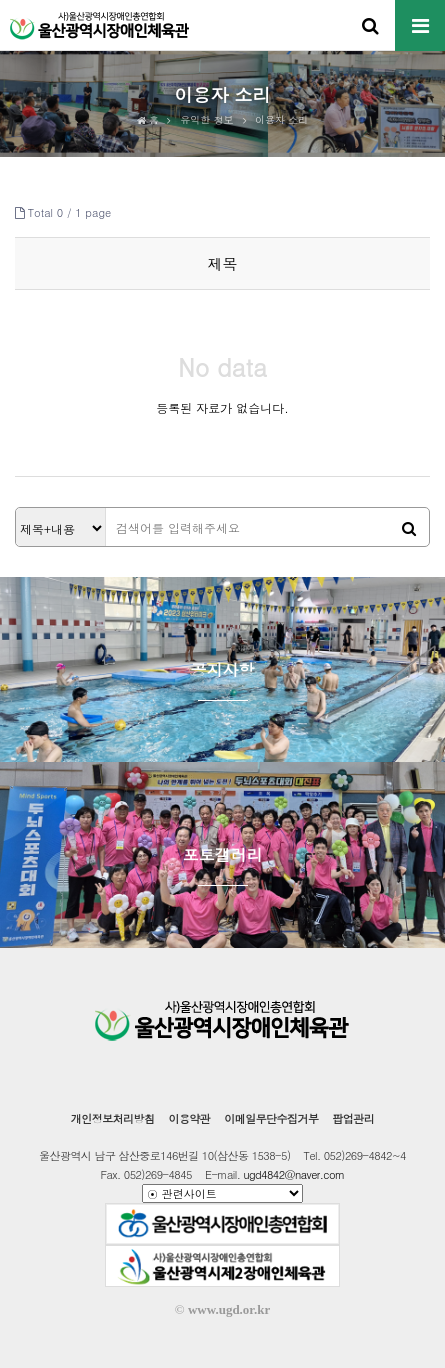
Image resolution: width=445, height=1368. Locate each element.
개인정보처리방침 (113, 1118)
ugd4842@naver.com (293, 1174)
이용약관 (189, 1118)
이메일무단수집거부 (271, 1118)
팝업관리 (353, 1118)
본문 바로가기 (0, 0)
